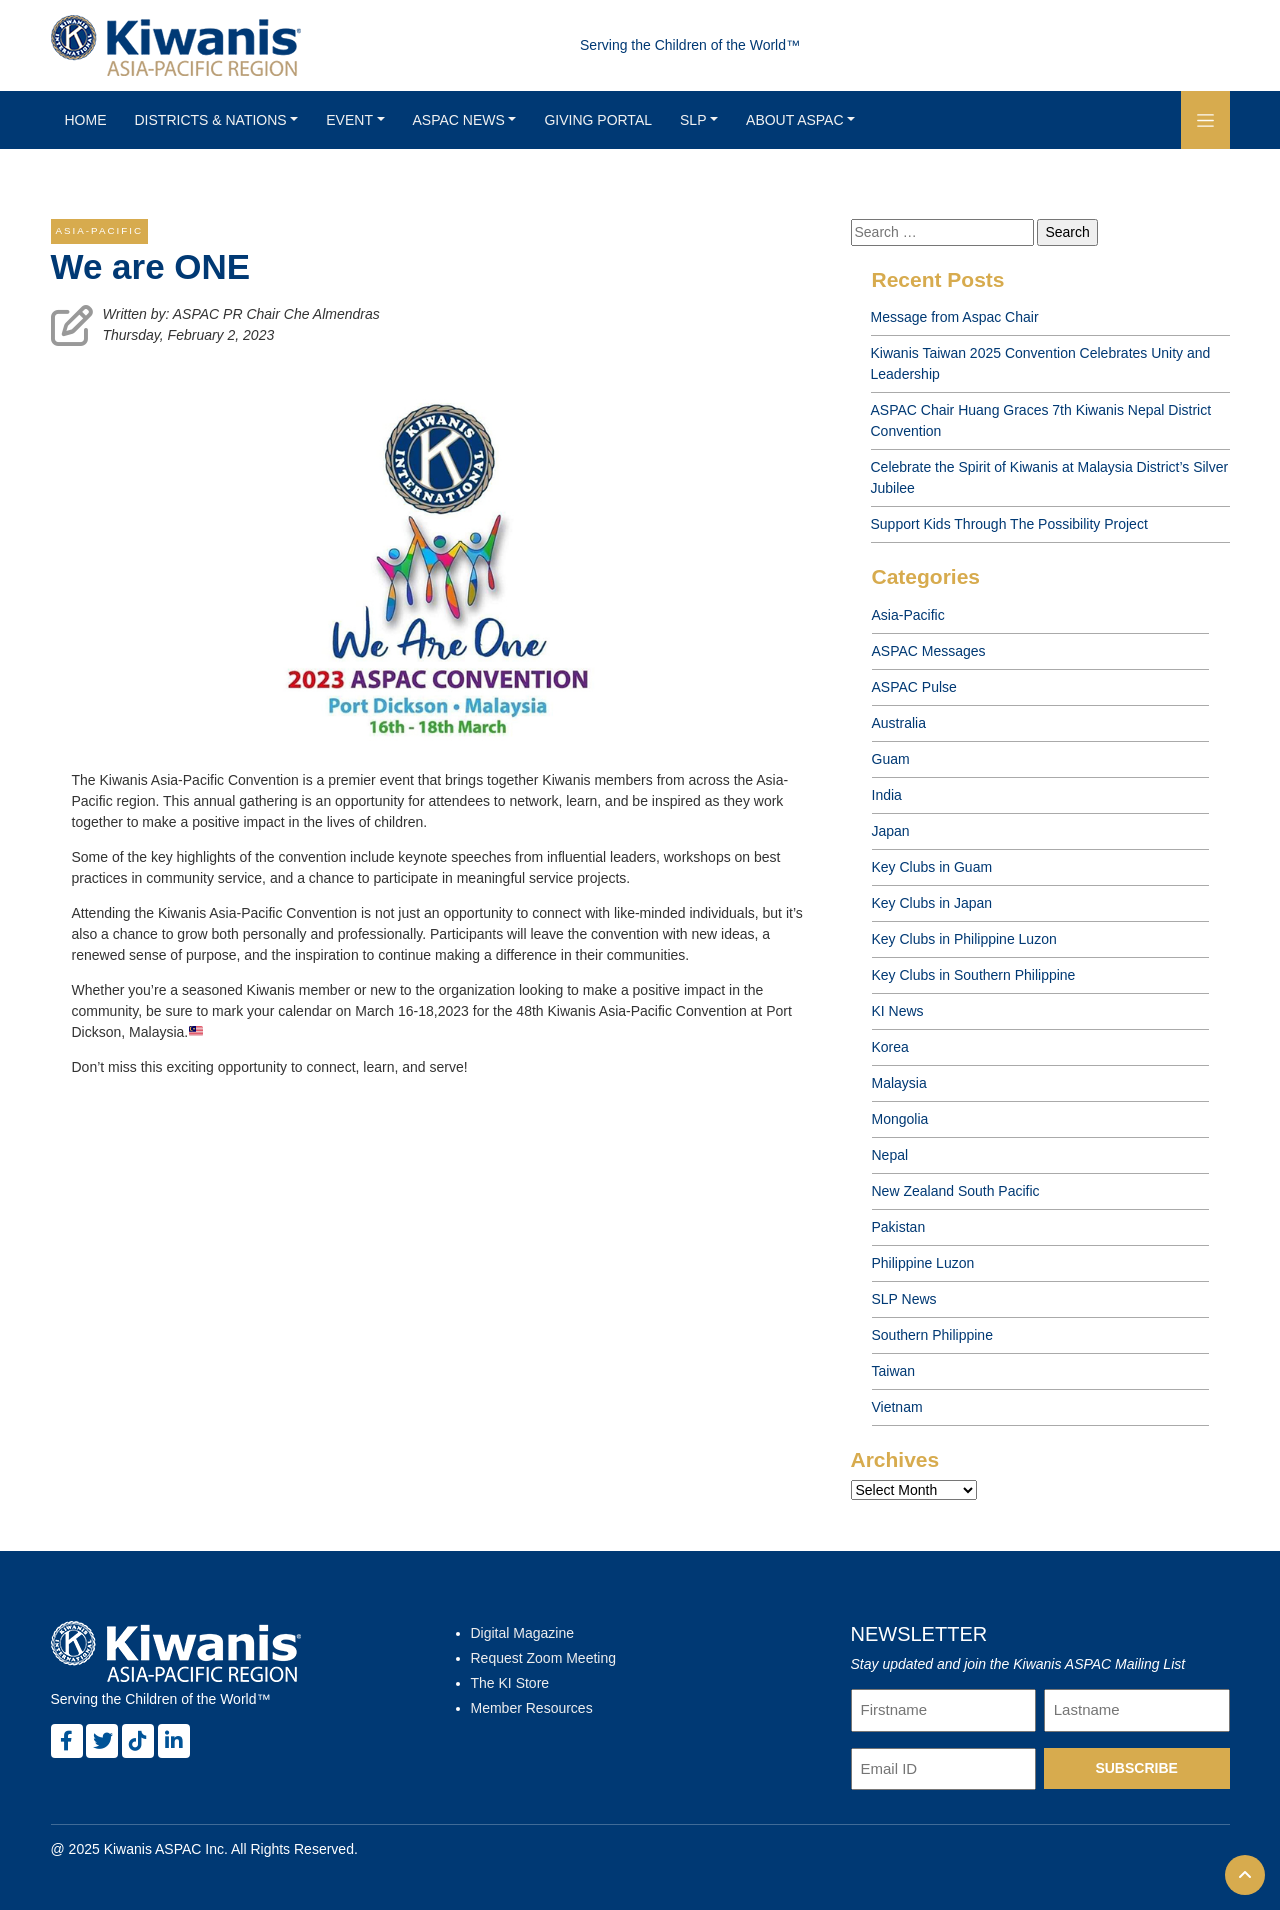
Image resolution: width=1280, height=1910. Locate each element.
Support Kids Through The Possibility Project (1009, 524)
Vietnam (897, 1407)
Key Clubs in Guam (932, 867)
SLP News (904, 1299)
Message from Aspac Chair (955, 317)
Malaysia (899, 1083)
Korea (890, 1047)
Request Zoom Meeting (544, 1658)
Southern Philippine (932, 1335)
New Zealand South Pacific (956, 1191)
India (887, 795)
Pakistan (899, 1227)
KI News (898, 1011)
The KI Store (510, 1683)
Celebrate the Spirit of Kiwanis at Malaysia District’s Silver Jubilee (1050, 477)
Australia (899, 723)
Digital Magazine (523, 1633)
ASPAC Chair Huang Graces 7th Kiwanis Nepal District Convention (1041, 420)
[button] (1205, 120)
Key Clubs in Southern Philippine (974, 975)
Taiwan (894, 1371)
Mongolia (900, 1119)
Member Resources (532, 1708)
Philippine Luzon (923, 1263)
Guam (891, 759)
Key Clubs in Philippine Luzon (964, 939)
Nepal (890, 1155)
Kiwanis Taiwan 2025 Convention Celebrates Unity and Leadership (1041, 363)
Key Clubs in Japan (932, 903)
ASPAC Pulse (914, 687)
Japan (891, 831)
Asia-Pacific (908, 615)
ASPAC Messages (929, 651)
